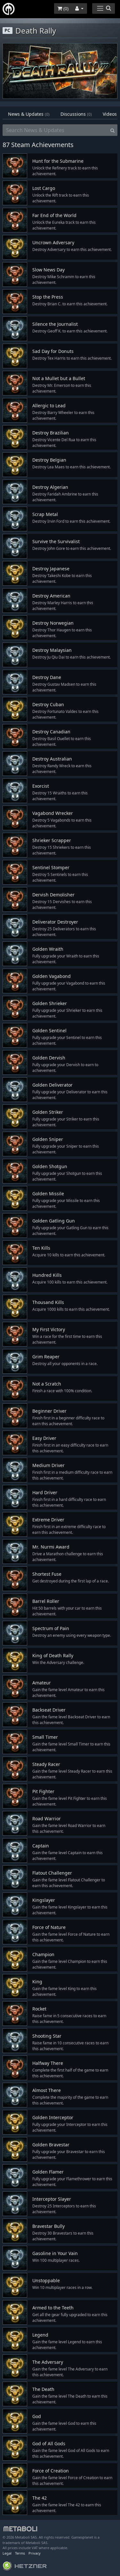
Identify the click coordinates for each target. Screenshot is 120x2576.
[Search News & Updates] (55, 130)
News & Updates (29, 114)
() (62, 8)
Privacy (34, 2553)
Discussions (76, 114)
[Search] (112, 130)
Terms (20, 2553)
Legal (7, 2553)
